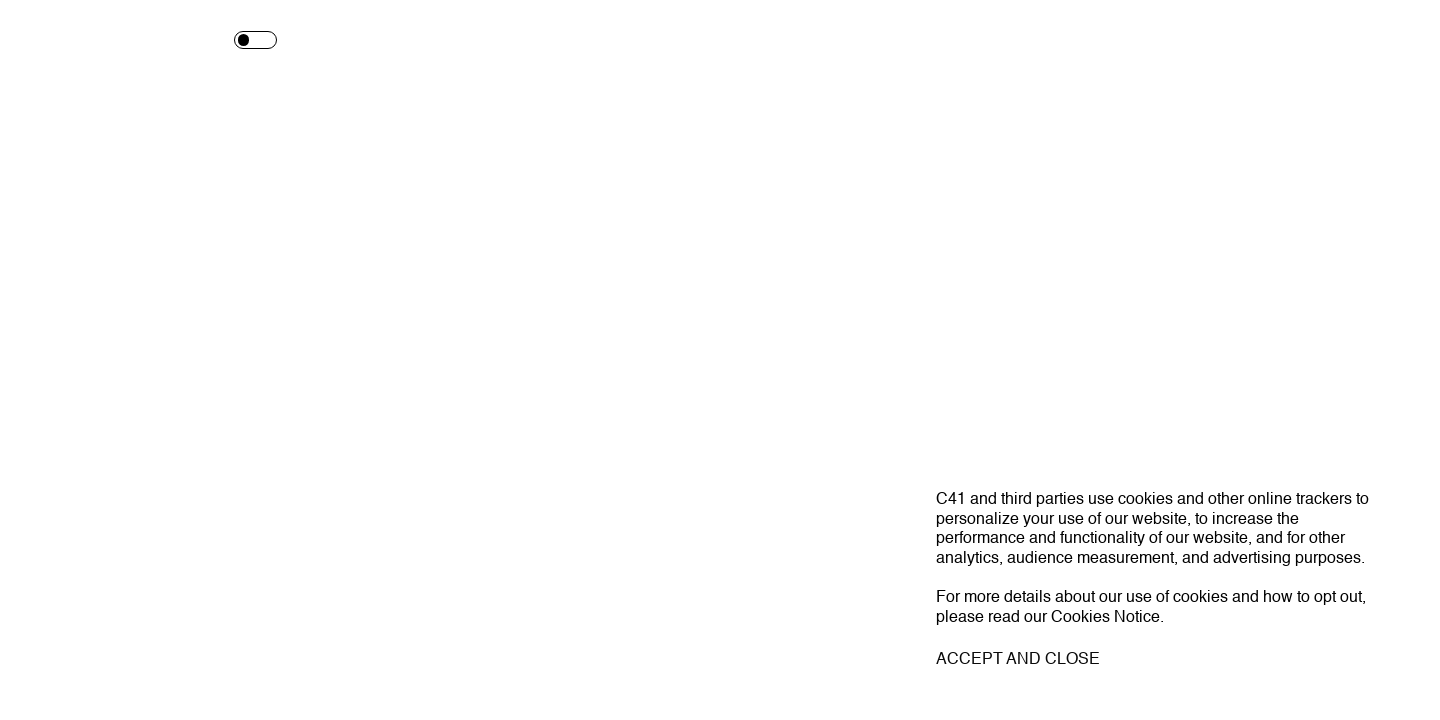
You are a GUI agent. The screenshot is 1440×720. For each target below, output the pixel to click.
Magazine (832, 40)
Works (420, 40)
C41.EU (109, 681)
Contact (1237, 40)
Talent (621, 40)
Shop (1036, 40)
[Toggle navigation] (1406, 41)
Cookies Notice (1105, 617)
